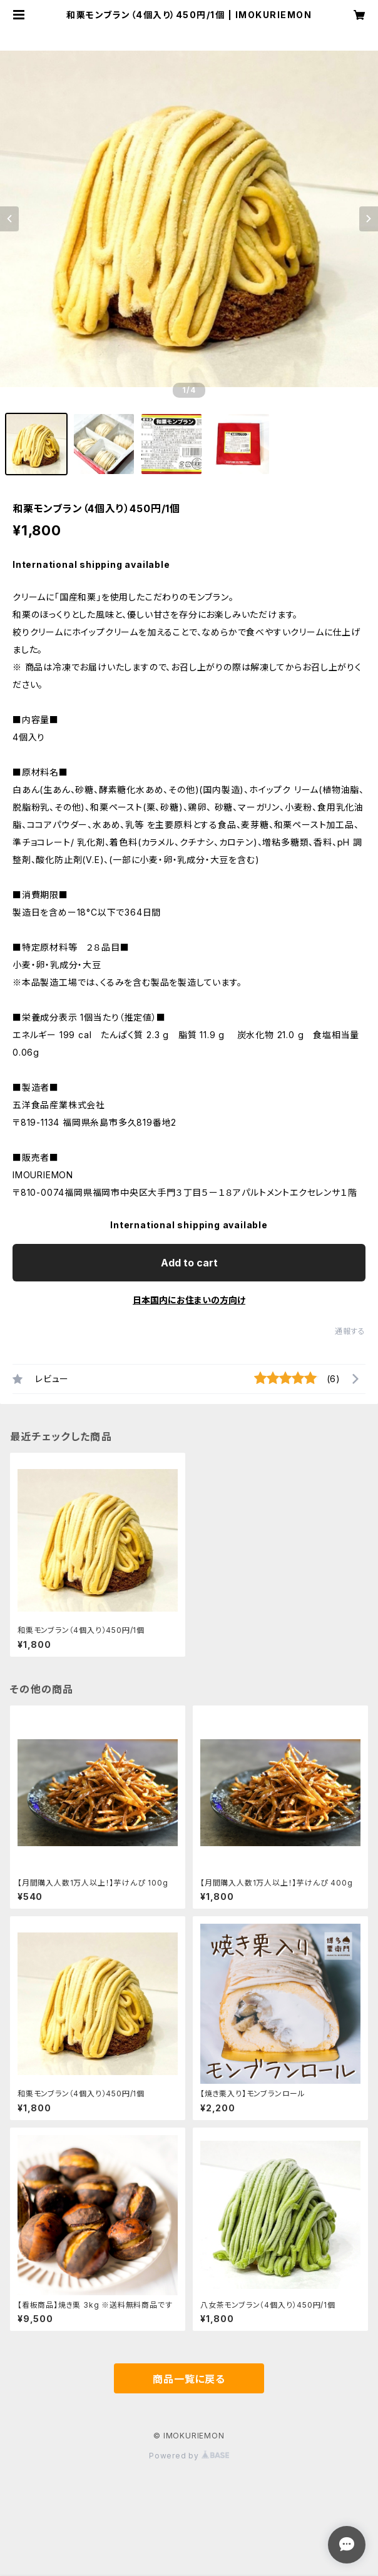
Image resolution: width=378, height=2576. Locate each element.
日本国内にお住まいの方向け (189, 1300)
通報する (350, 1331)
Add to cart (189, 1262)
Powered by (189, 2455)
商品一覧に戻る (189, 2379)
